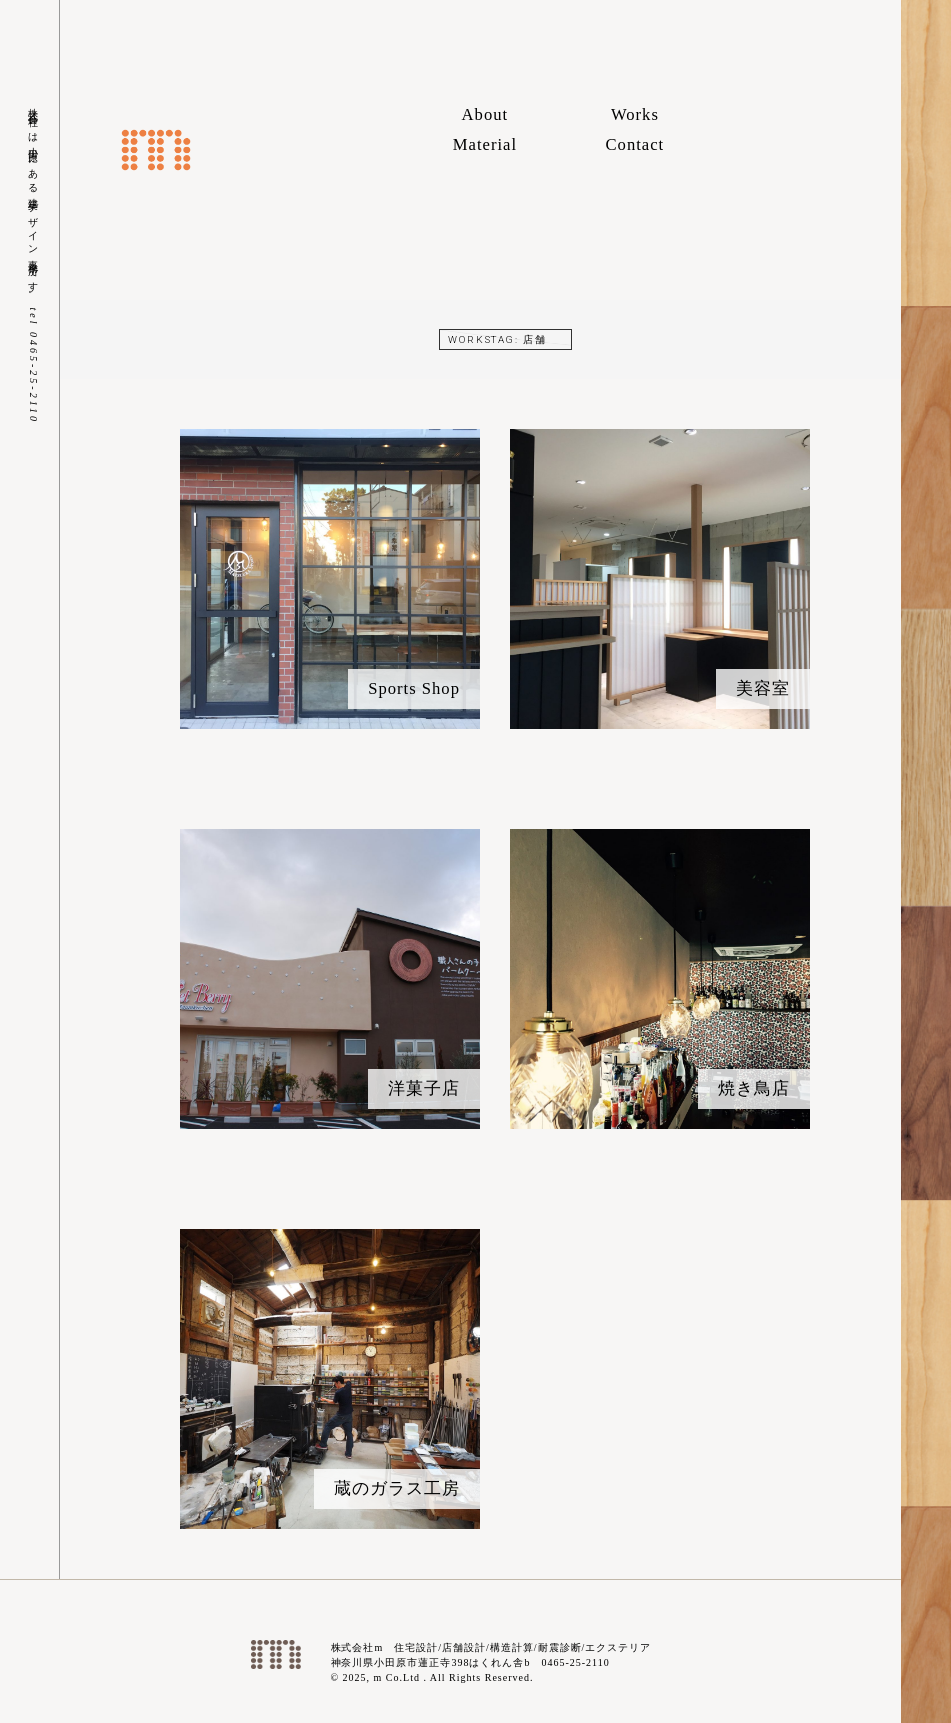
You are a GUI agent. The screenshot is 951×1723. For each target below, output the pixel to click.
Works (635, 114)
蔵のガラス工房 (397, 1488)
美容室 (763, 688)
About (485, 114)
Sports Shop (414, 688)
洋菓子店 (424, 1088)
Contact (635, 144)
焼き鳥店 (754, 1088)
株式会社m (156, 150)
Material (485, 144)
